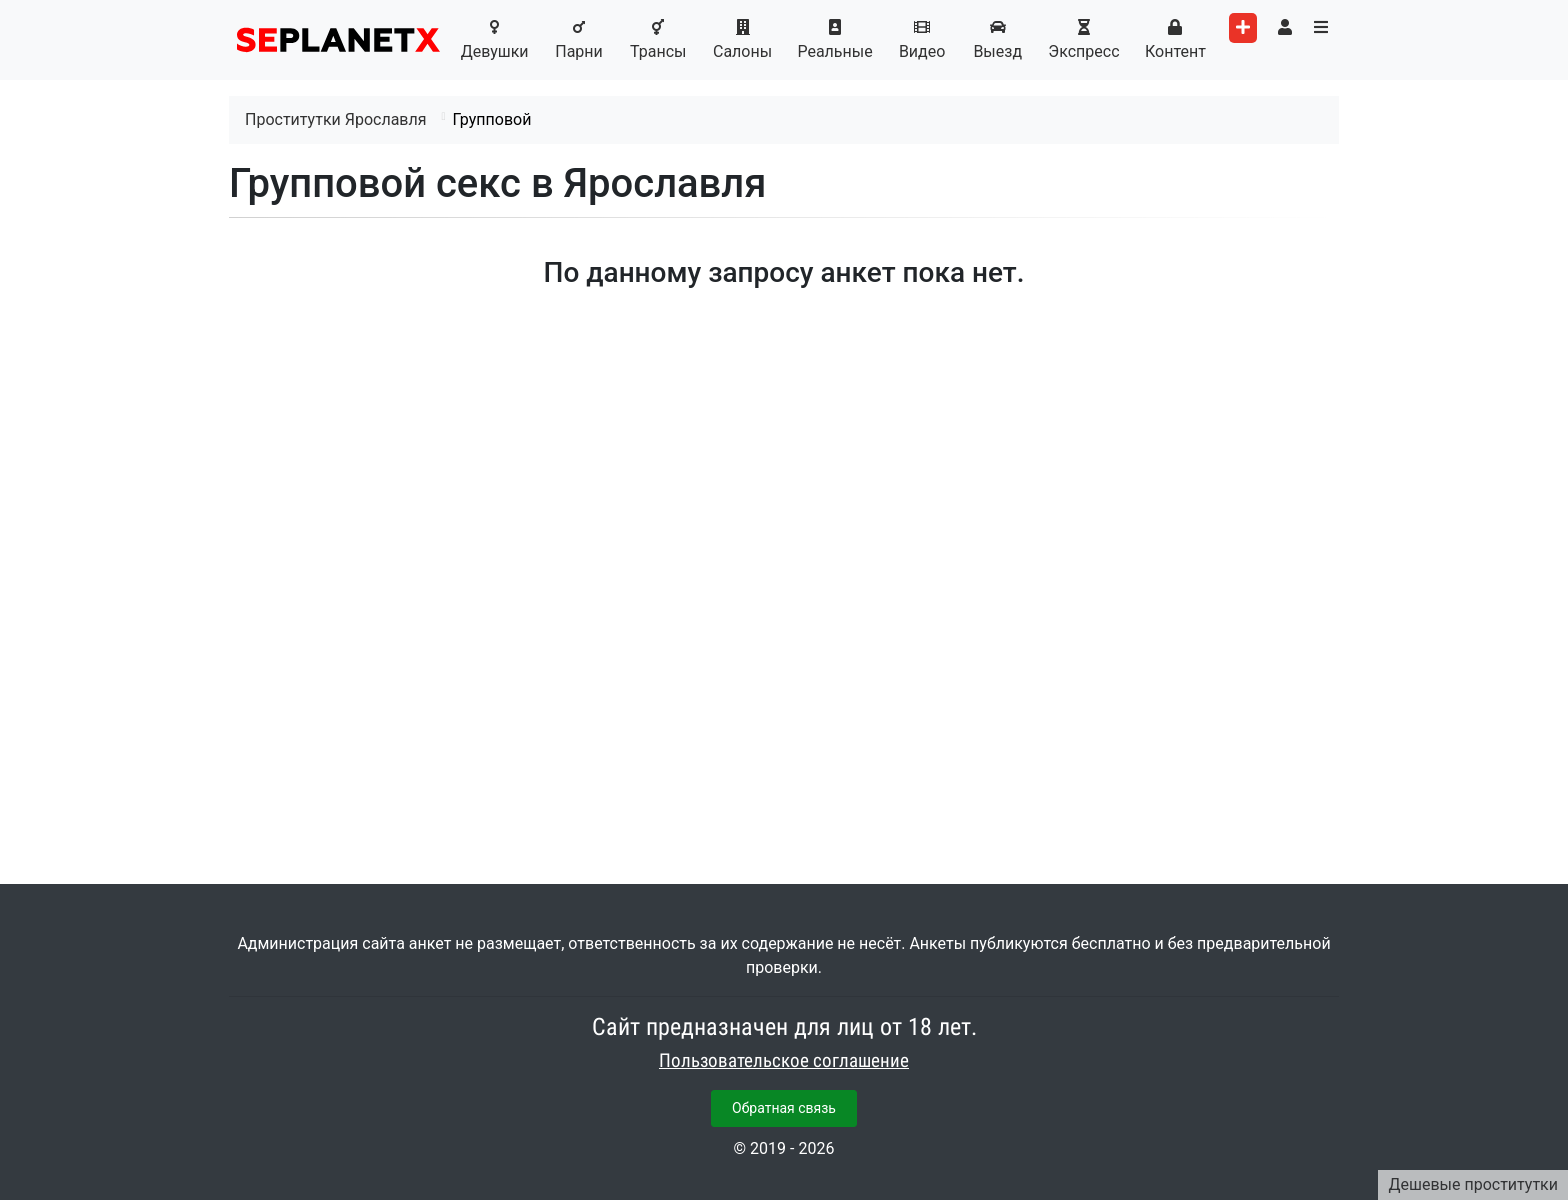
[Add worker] (1243, 28)
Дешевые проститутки (1473, 1184)
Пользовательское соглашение (784, 1061)
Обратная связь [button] (784, 1108)
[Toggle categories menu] (1321, 28)
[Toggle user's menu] (1285, 28)
